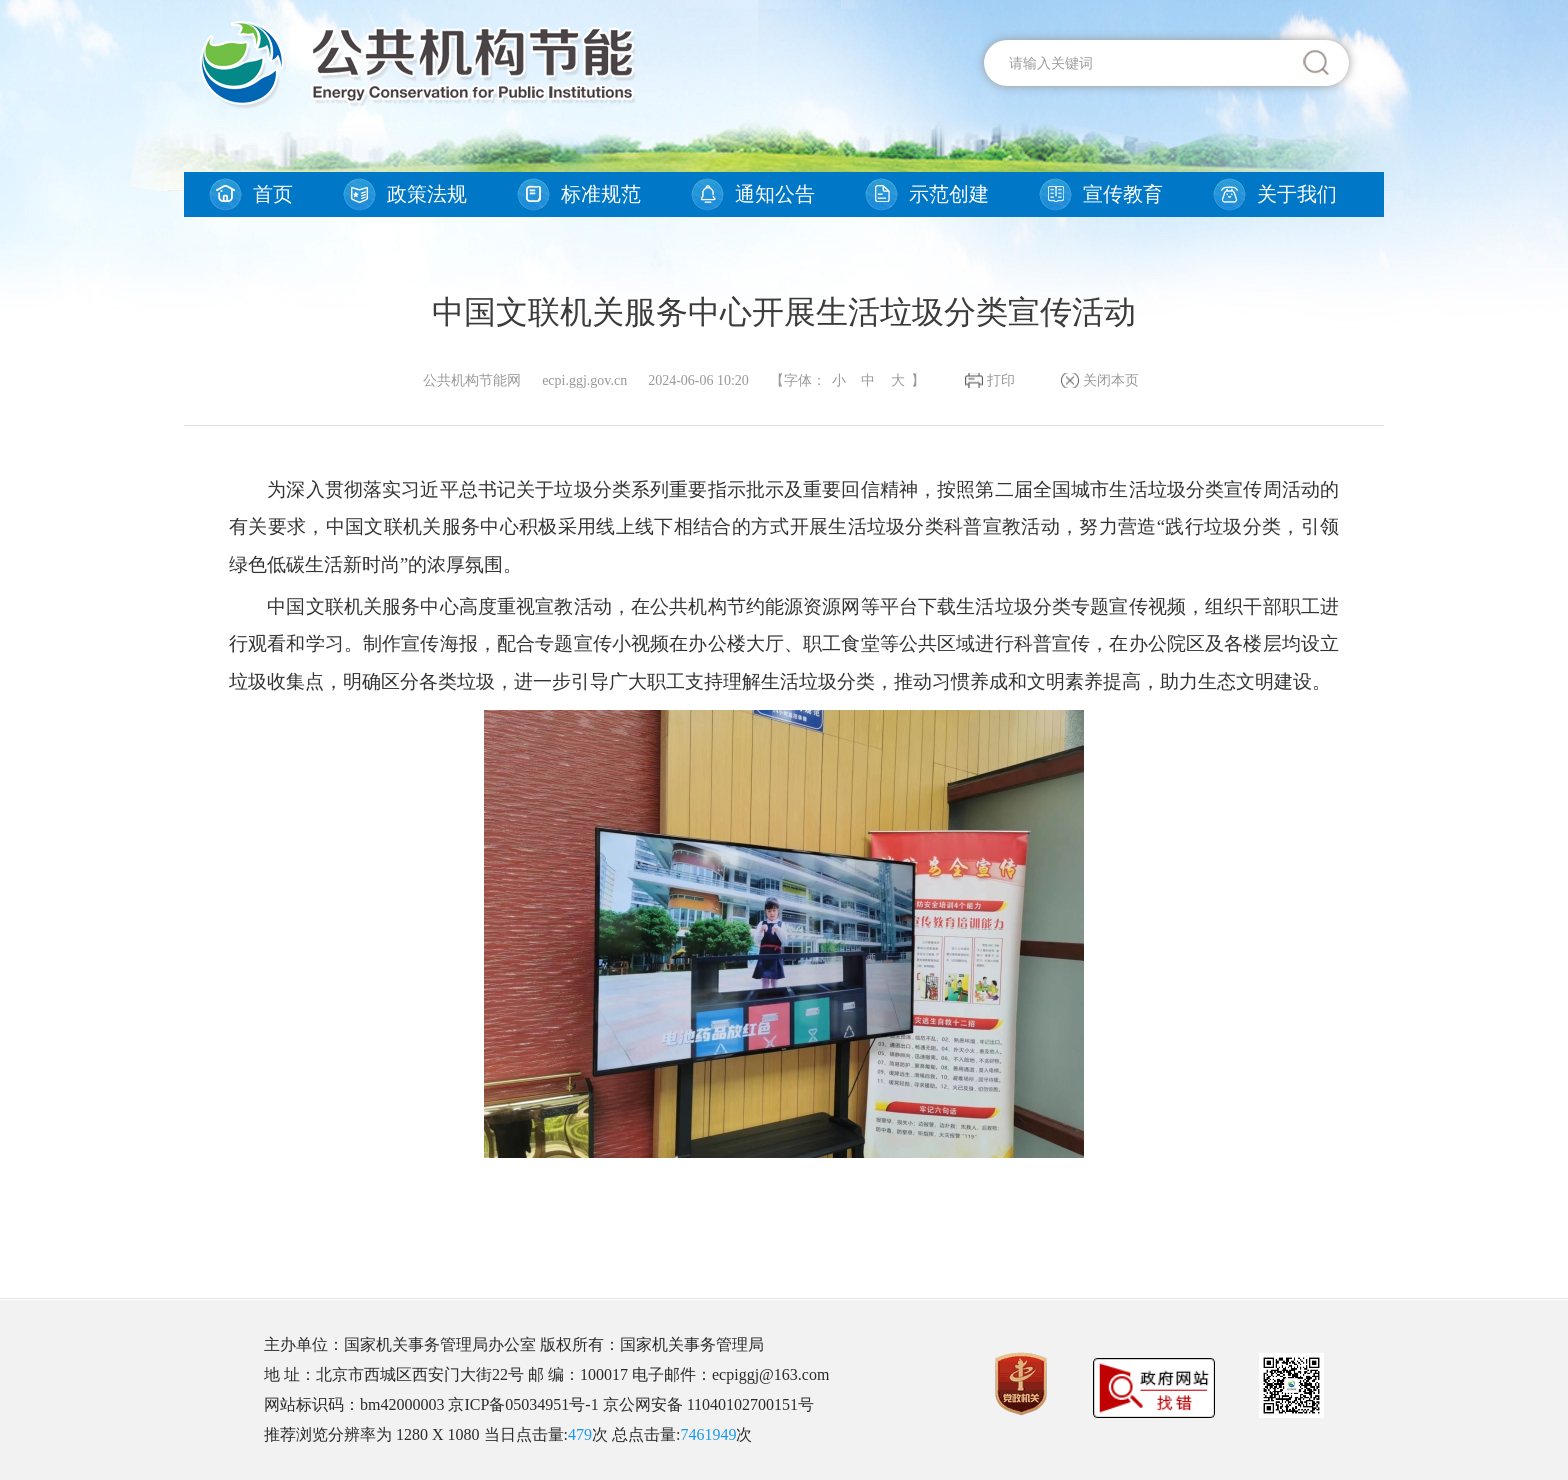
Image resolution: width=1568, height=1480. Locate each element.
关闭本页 (1111, 380)
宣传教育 (1123, 194)
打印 (1001, 380)
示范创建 (949, 194)
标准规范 (601, 194)
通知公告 (775, 194)
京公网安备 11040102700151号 (708, 1404)
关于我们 (1297, 194)
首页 (273, 194)
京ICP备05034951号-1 (523, 1404)
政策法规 (427, 194)
